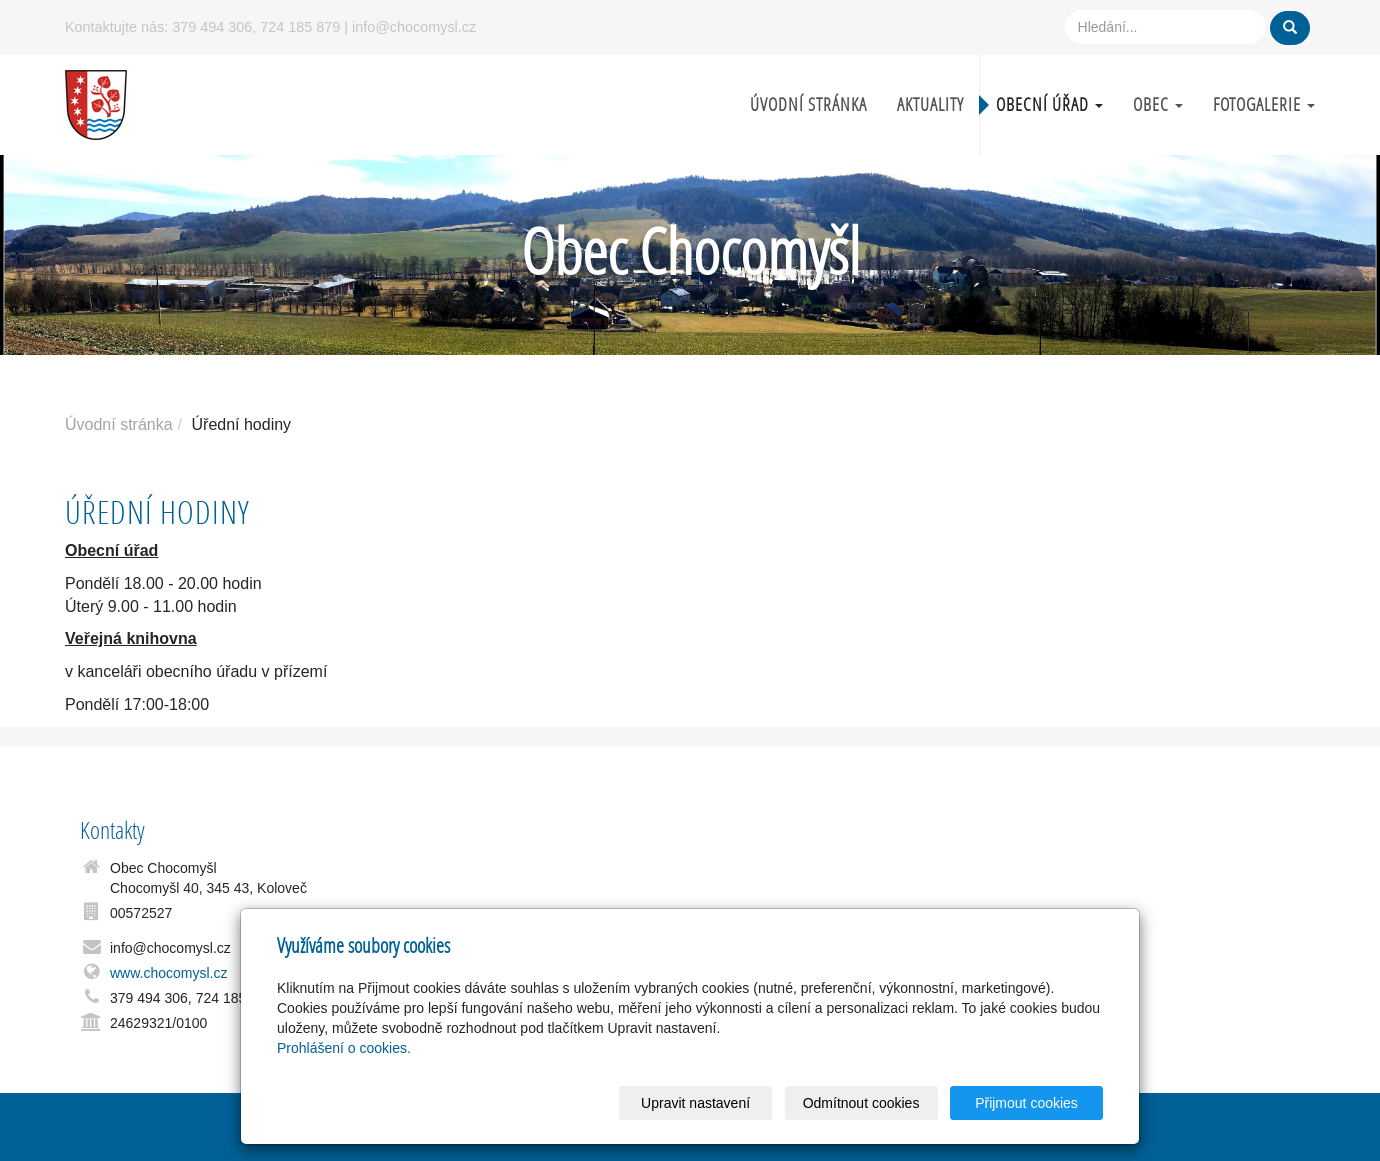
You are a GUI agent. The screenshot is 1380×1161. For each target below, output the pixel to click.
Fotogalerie (1264, 104)
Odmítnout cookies (861, 1103)
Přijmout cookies (1026, 1103)
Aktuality (930, 104)
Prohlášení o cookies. (344, 1048)
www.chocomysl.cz (168, 973)
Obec (1158, 104)
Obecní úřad (1049, 104)
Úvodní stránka (808, 104)
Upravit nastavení (695, 1103)
